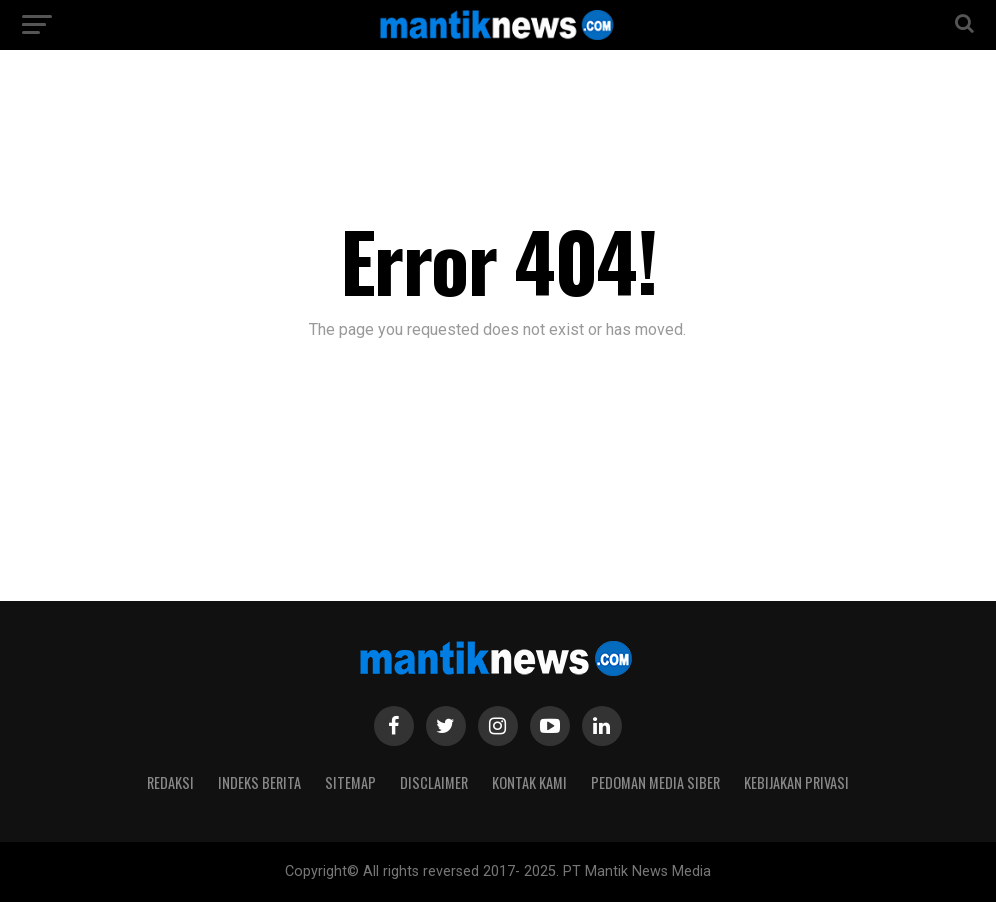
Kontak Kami (529, 782)
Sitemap (350, 782)
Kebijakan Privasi (796, 782)
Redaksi (170, 782)
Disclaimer (434, 782)
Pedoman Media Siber (655, 782)
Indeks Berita (259, 782)
